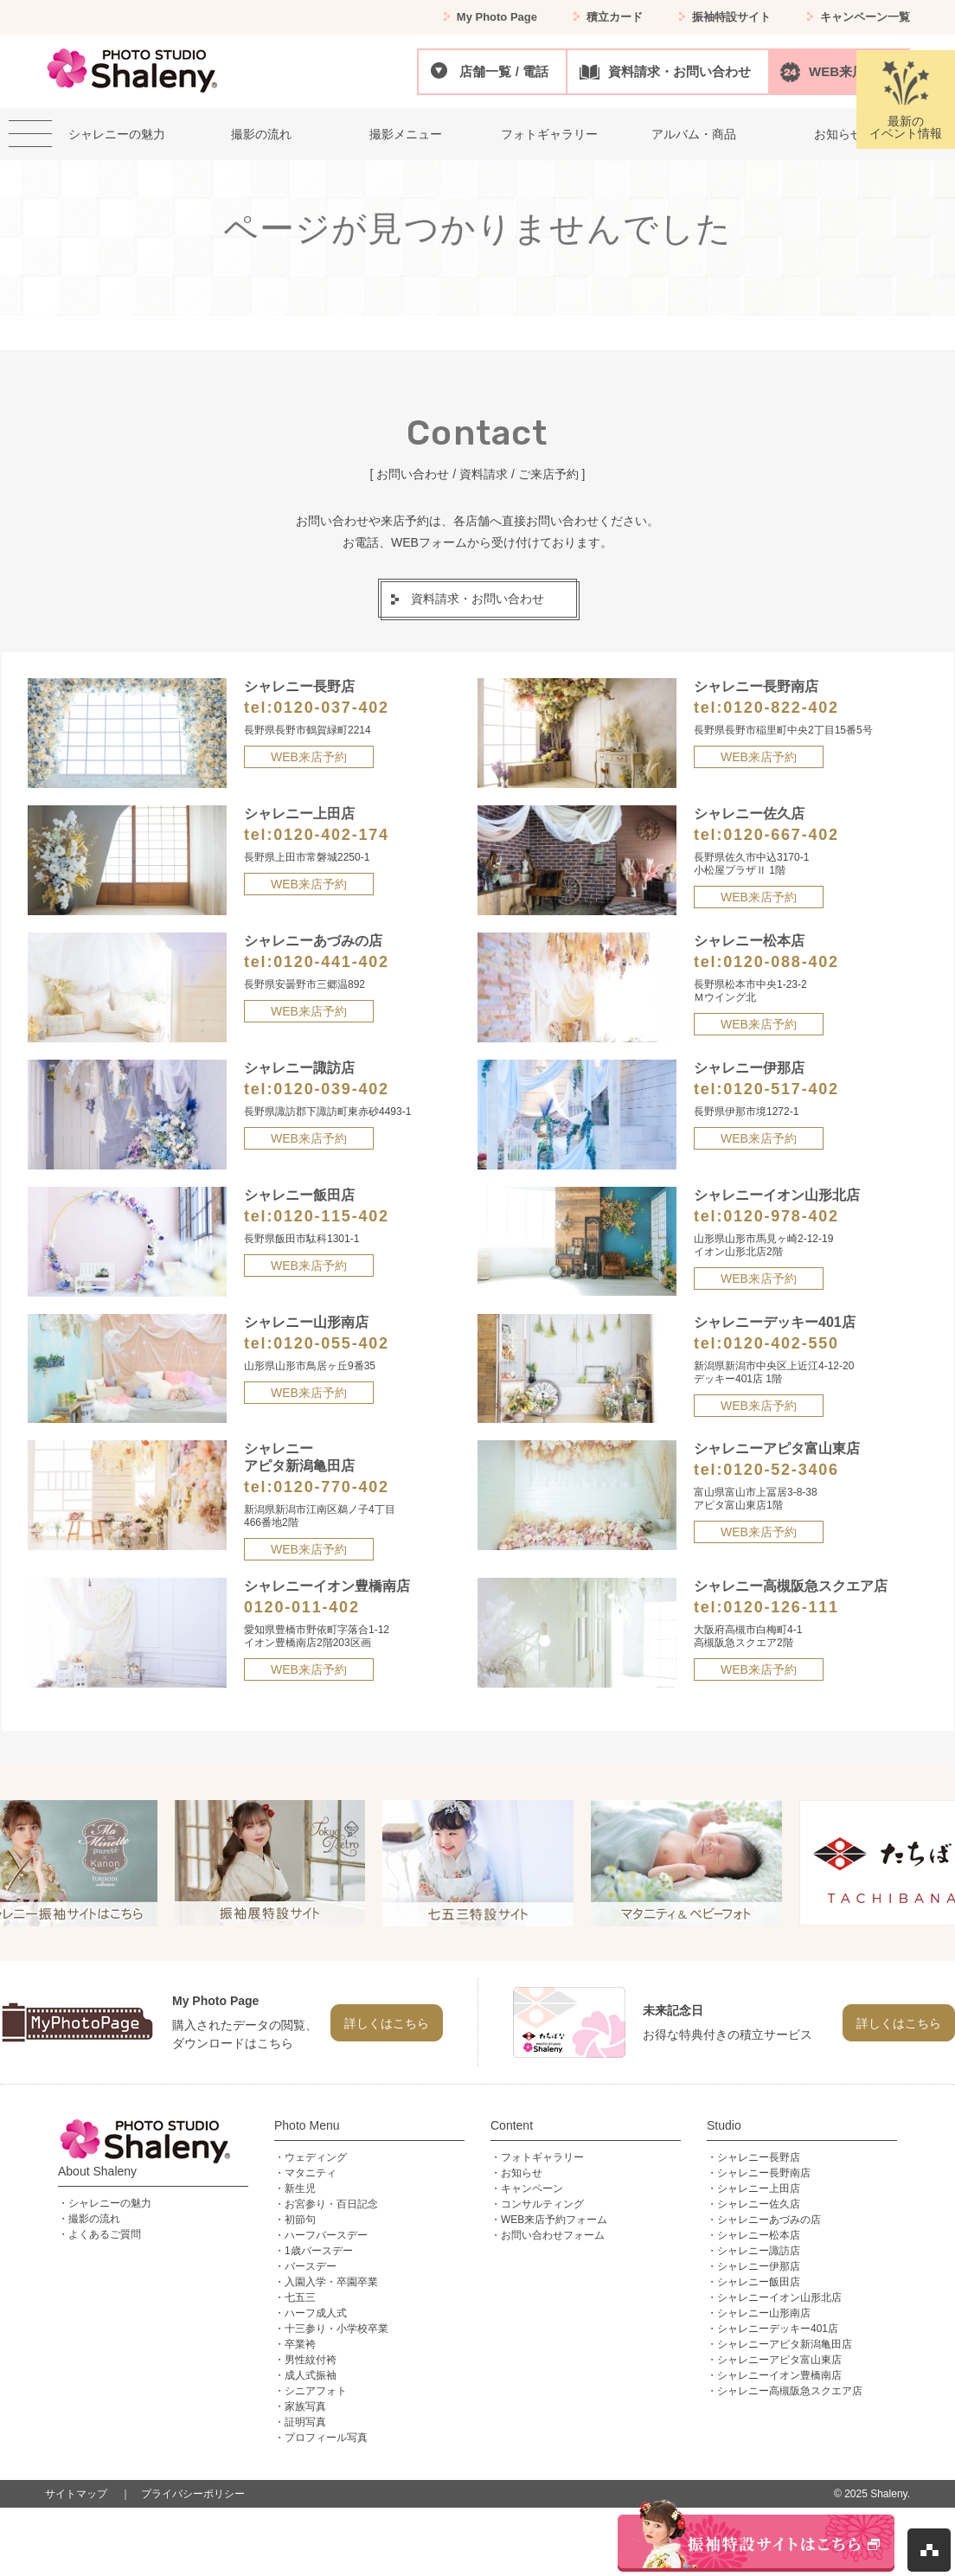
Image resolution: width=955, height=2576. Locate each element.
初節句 (300, 2220)
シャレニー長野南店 (764, 2173)
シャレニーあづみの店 (769, 2220)
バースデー (310, 2266)
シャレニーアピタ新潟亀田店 (784, 2344)
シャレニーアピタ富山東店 (779, 2360)
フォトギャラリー (542, 2157)
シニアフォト (316, 2391)
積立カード (614, 16)
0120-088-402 (781, 962)
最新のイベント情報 (905, 100)
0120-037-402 (331, 707)
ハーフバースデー (326, 2235)
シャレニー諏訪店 (758, 2251)
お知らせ (521, 2173)
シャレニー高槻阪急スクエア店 (789, 2391)
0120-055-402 (331, 1343)
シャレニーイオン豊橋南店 (779, 2375)
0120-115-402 (331, 1216)
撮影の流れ (94, 2219)
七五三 (300, 2297)
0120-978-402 (781, 1216)
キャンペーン (532, 2188)
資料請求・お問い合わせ (679, 71)
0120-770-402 (331, 1487)
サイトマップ (76, 2494)
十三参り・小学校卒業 (336, 2329)
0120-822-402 (781, 707)
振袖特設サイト (731, 16)
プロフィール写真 (326, 2438)
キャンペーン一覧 (865, 16)
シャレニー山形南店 (764, 2313)
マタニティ (310, 2173)
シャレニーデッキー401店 (777, 2329)
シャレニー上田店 (758, 2188)
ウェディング (316, 2157)
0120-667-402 (781, 834)
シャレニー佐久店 (758, 2204)
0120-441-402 (331, 962)
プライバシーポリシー (193, 2494)
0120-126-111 (781, 1607)
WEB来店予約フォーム (554, 2220)
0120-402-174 (331, 834)
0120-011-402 (302, 1607)
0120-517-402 (781, 1089)
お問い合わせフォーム (553, 2235)
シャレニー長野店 (758, 2157)
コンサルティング (542, 2204)
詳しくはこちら (386, 2023)
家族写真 (305, 2406)
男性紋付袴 (310, 2360)
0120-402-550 (781, 1343)
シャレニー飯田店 (758, 2282)
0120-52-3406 (781, 1469)
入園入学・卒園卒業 (331, 2282)
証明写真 (305, 2422)
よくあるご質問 (104, 2234)
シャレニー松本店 (758, 2235)
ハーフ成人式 (316, 2313)
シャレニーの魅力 (109, 2203)
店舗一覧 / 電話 (503, 71)
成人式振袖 (310, 2375)
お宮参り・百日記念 (331, 2204)
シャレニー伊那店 (758, 2266)
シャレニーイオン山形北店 (779, 2297)
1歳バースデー (319, 2251)
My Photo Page (497, 16)
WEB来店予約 (850, 71)
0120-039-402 (331, 1089)
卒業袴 (300, 2344)
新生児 (300, 2188)
